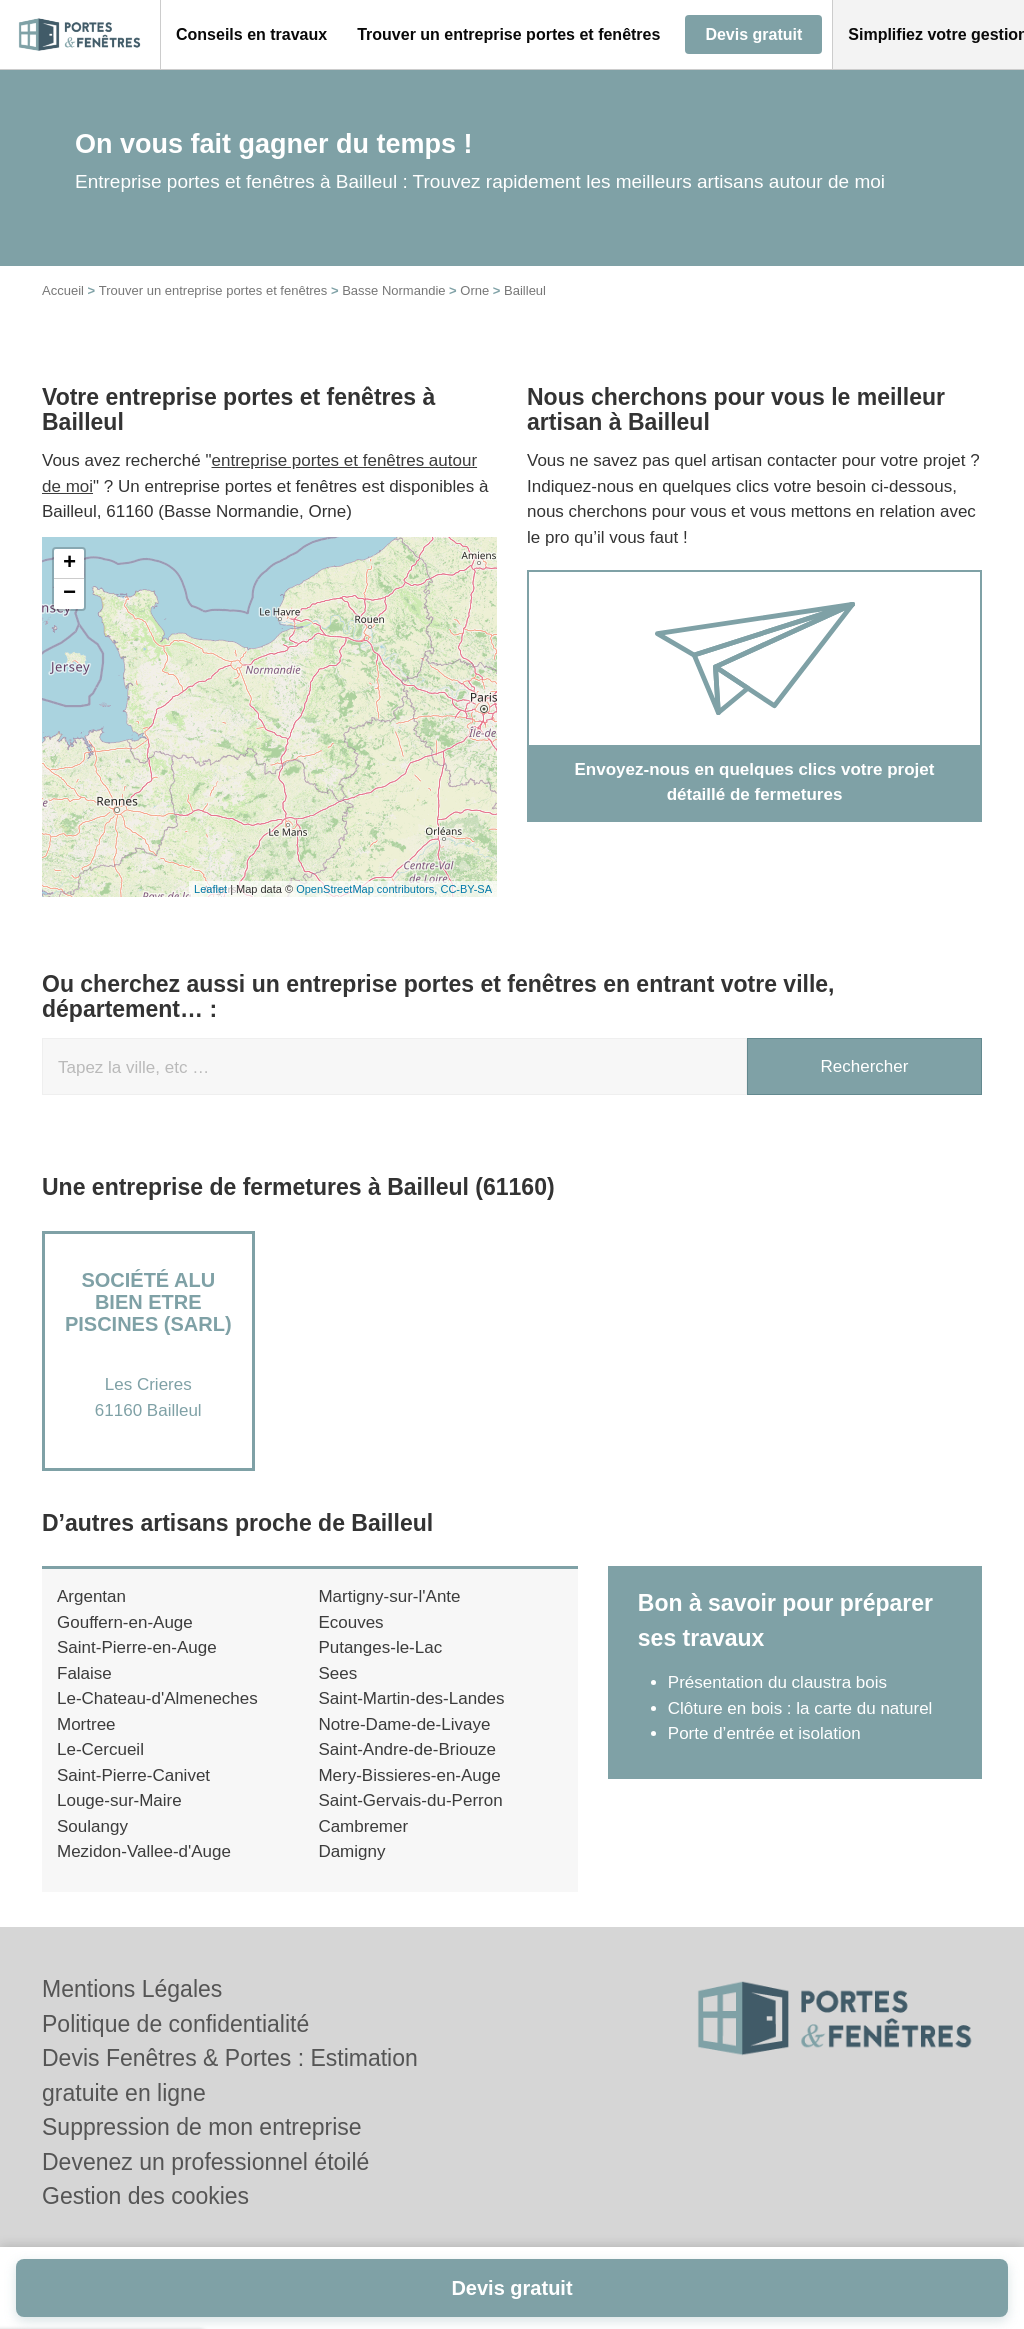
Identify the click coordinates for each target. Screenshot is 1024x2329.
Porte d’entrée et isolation (764, 1733)
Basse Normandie (393, 290)
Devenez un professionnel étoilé (205, 2162)
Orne (474, 290)
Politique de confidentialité (175, 2024)
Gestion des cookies (145, 2196)
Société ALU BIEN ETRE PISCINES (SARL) (148, 1302)
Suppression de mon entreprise (202, 2127)
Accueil (63, 290)
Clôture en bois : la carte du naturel (800, 1708)
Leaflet (210, 889)
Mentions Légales (132, 1989)
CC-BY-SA (466, 889)
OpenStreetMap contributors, (368, 889)
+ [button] (69, 564)
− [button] (69, 594)
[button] (251, 35)
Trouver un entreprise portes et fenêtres (213, 290)
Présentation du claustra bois (777, 1682)
